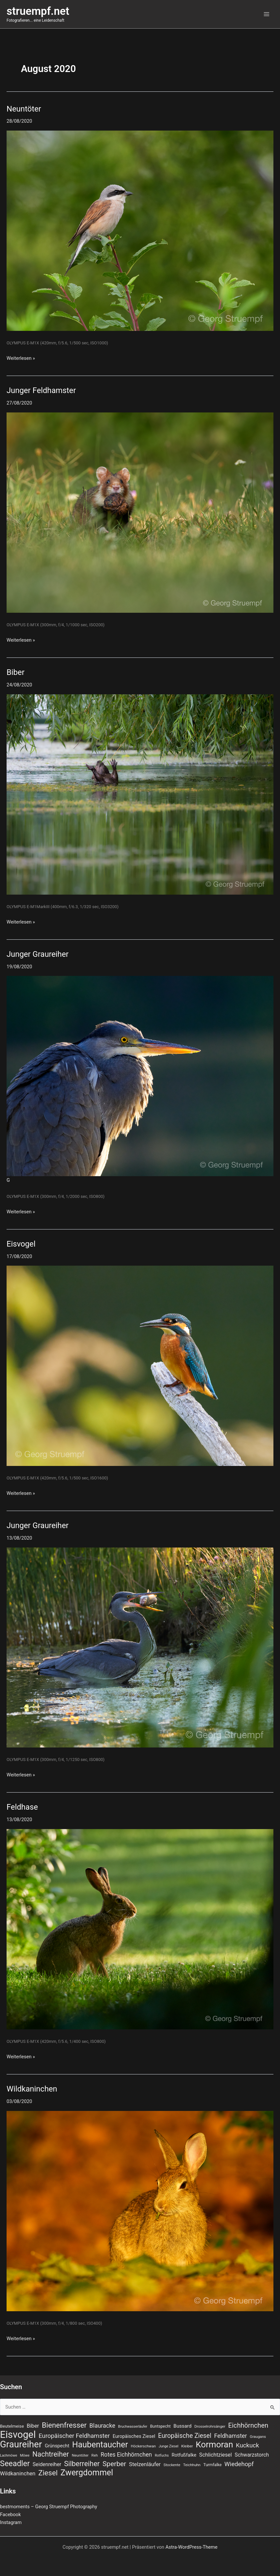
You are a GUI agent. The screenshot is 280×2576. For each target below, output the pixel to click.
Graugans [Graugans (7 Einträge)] (258, 2436)
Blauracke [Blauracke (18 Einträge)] (102, 2425)
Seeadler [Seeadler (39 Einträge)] (15, 2463)
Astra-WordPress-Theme (192, 2547)
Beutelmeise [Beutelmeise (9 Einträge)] (12, 2426)
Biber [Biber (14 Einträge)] (33, 2426)
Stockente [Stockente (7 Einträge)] (172, 2465)
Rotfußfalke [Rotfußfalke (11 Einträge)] (184, 2455)
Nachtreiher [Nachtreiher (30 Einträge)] (50, 2454)
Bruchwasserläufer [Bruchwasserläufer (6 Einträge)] (132, 2426)
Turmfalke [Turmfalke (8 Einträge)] (212, 2465)
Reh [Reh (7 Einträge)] (94, 2455)
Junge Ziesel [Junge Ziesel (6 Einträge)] (168, 2446)
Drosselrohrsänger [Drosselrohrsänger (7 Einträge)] (209, 2426)
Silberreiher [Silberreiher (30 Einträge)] (82, 2464)
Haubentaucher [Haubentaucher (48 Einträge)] (100, 2445)
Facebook (10, 2514)
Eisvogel (21, 1244)
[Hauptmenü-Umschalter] (266, 14)
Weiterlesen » (21, 357)
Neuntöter (24, 108)
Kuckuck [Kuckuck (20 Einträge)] (247, 2445)
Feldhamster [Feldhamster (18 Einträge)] (230, 2435)
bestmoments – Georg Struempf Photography (48, 2507)
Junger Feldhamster (41, 390)
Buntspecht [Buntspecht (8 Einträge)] (160, 2426)
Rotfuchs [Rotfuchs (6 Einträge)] (162, 2455)
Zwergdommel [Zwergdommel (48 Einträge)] (86, 2473)
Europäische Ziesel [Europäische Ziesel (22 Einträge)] (184, 2436)
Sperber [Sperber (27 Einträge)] (114, 2464)
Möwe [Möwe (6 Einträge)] (25, 2455)
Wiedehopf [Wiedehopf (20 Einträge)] (239, 2464)
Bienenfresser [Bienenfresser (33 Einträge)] (64, 2425)
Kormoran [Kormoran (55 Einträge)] (214, 2444)
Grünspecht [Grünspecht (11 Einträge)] (57, 2446)
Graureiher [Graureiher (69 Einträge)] (21, 2444)
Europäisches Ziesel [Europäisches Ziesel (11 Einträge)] (134, 2436)
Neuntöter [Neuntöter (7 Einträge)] (80, 2455)
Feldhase (22, 1807)
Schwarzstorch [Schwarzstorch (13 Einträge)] (252, 2455)
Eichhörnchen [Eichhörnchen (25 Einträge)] (248, 2425)
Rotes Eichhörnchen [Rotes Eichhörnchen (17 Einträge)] (126, 2454)
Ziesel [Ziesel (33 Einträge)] (48, 2473)
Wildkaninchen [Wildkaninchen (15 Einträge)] (17, 2473)
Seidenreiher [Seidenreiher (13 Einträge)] (47, 2464)
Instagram (11, 2522)
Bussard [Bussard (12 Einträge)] (183, 2426)
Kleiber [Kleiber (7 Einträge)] (187, 2446)
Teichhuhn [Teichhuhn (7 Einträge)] (191, 2465)
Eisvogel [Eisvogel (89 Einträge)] (18, 2435)
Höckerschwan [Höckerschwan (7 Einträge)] (143, 2446)
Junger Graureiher (38, 954)
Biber (15, 672)
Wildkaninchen (32, 2088)
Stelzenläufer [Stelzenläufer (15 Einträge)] (145, 2464)
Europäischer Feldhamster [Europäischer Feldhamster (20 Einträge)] (74, 2436)
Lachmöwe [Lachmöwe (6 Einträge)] (8, 2455)
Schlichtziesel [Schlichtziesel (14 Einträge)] (215, 2455)
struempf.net (38, 11)
